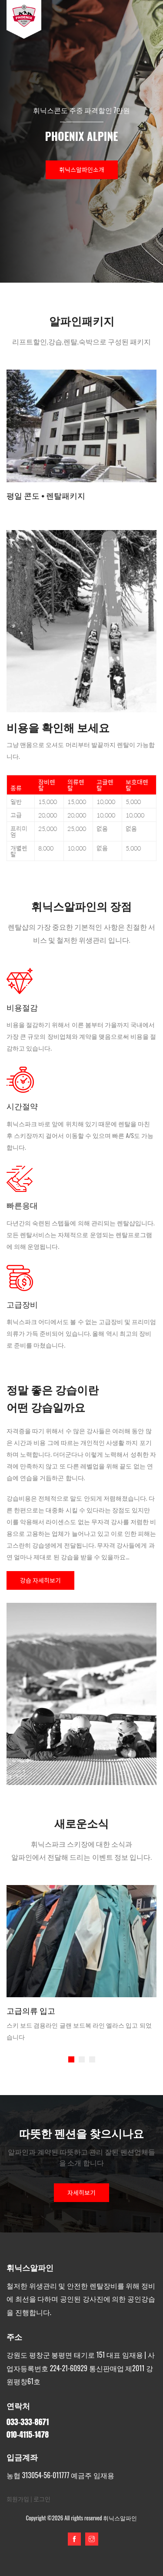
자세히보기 (81, 2192)
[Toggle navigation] (144, 19)
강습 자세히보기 (40, 1580)
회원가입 (18, 2499)
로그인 (41, 2499)
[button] (71, 2059)
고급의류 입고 (31, 2010)
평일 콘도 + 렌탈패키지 (46, 495)
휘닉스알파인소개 (81, 169)
